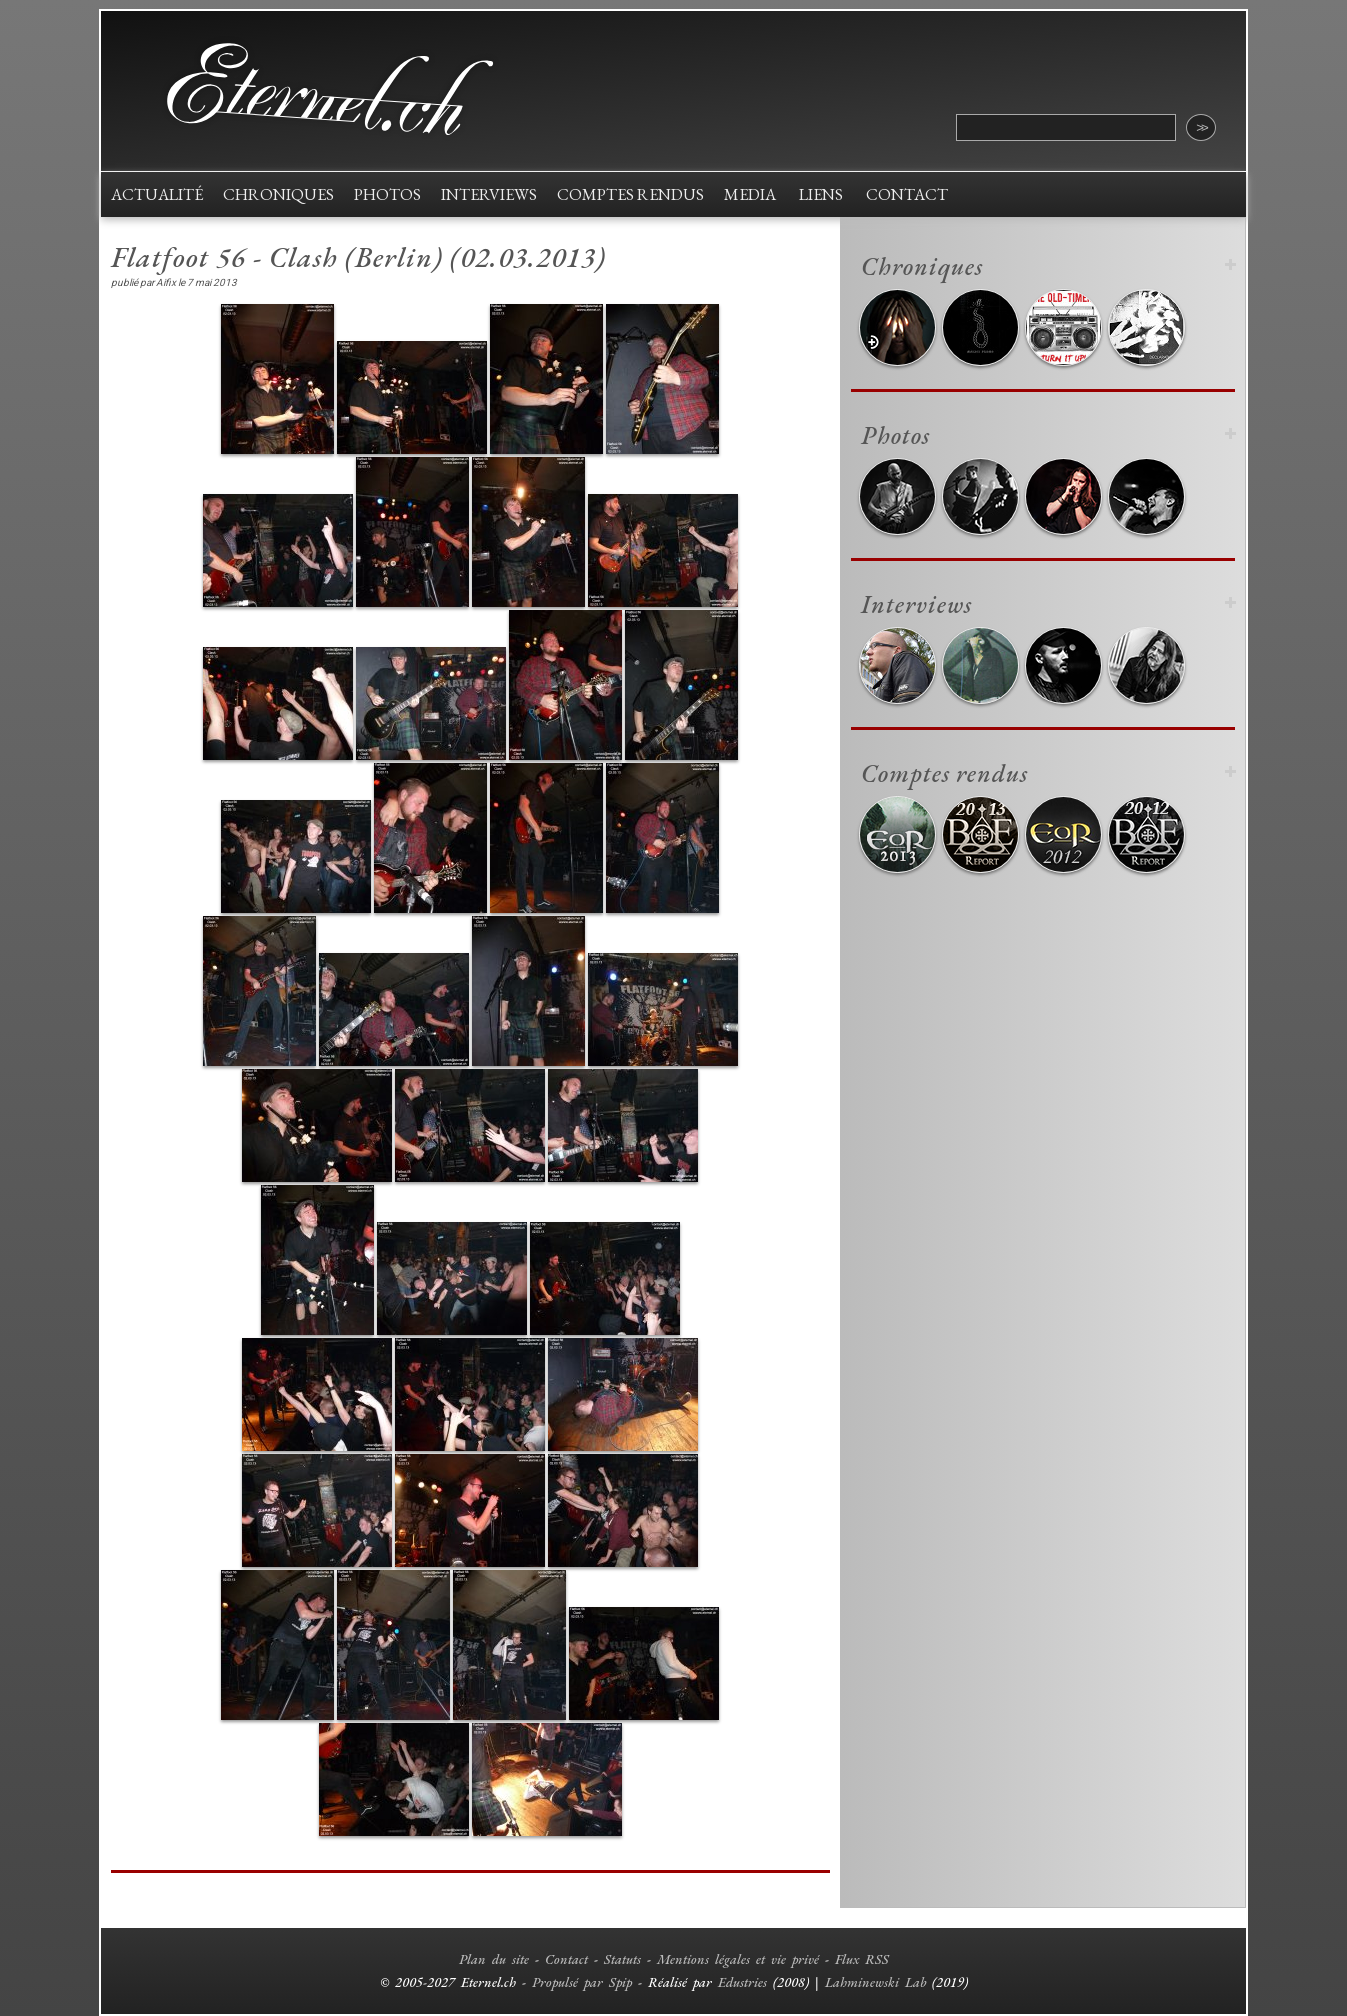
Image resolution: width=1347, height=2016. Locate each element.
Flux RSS (862, 1959)
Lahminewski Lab (875, 1982)
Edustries (742, 1982)
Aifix (166, 282)
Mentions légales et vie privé (738, 1959)
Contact (566, 1959)
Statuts (622, 1959)
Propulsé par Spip (582, 1982)
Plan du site (494, 1959)
